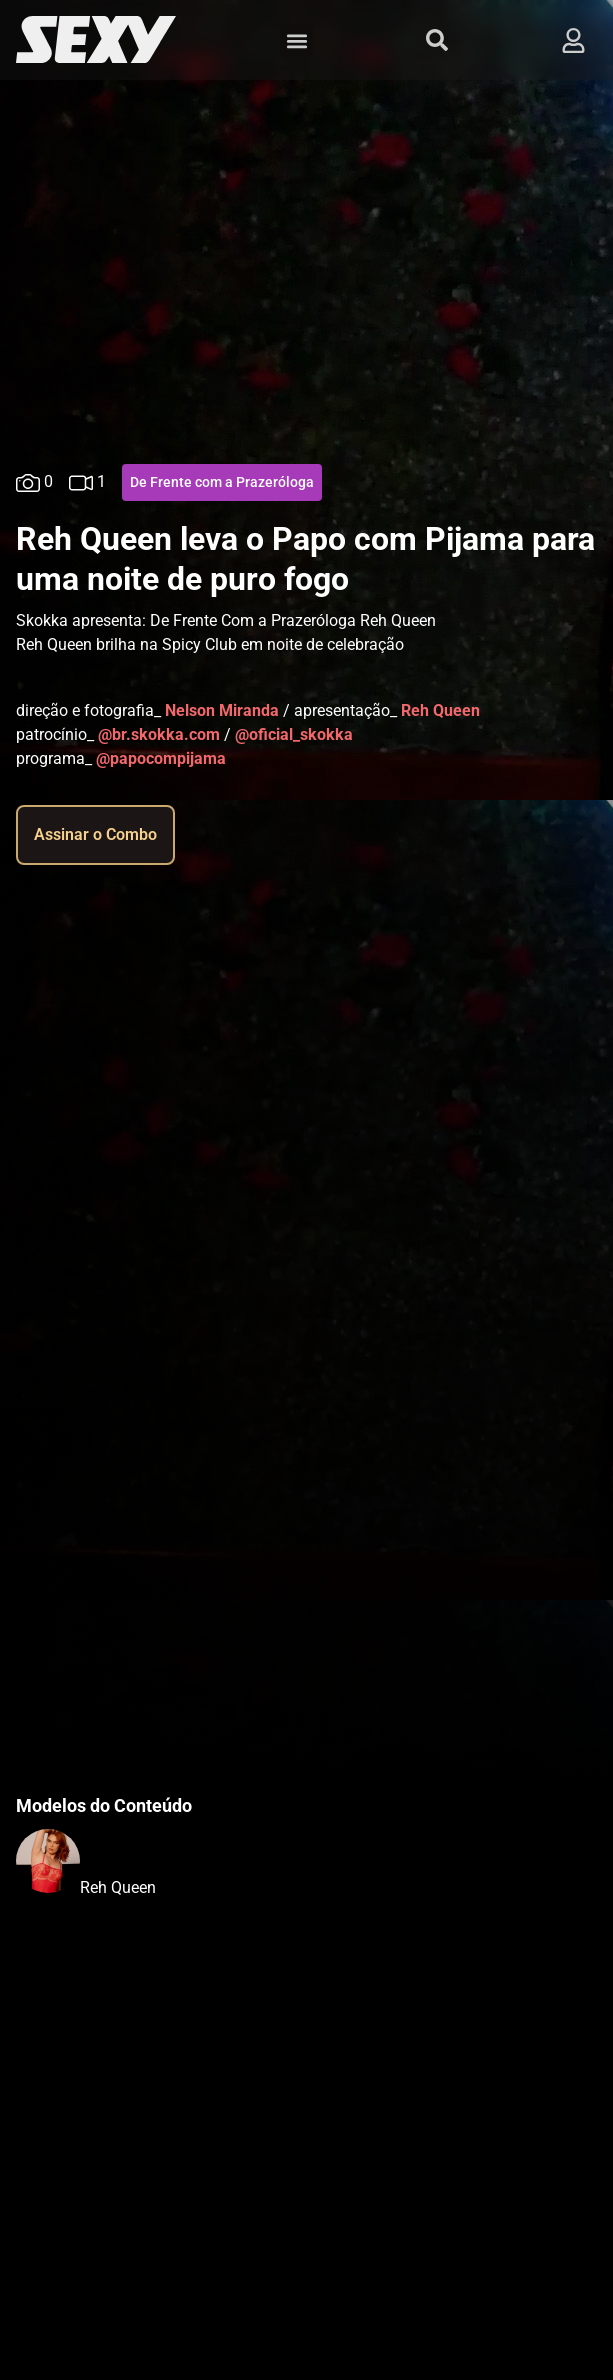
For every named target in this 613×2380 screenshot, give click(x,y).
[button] (296, 40)
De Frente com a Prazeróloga (222, 482)
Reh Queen (118, 1887)
